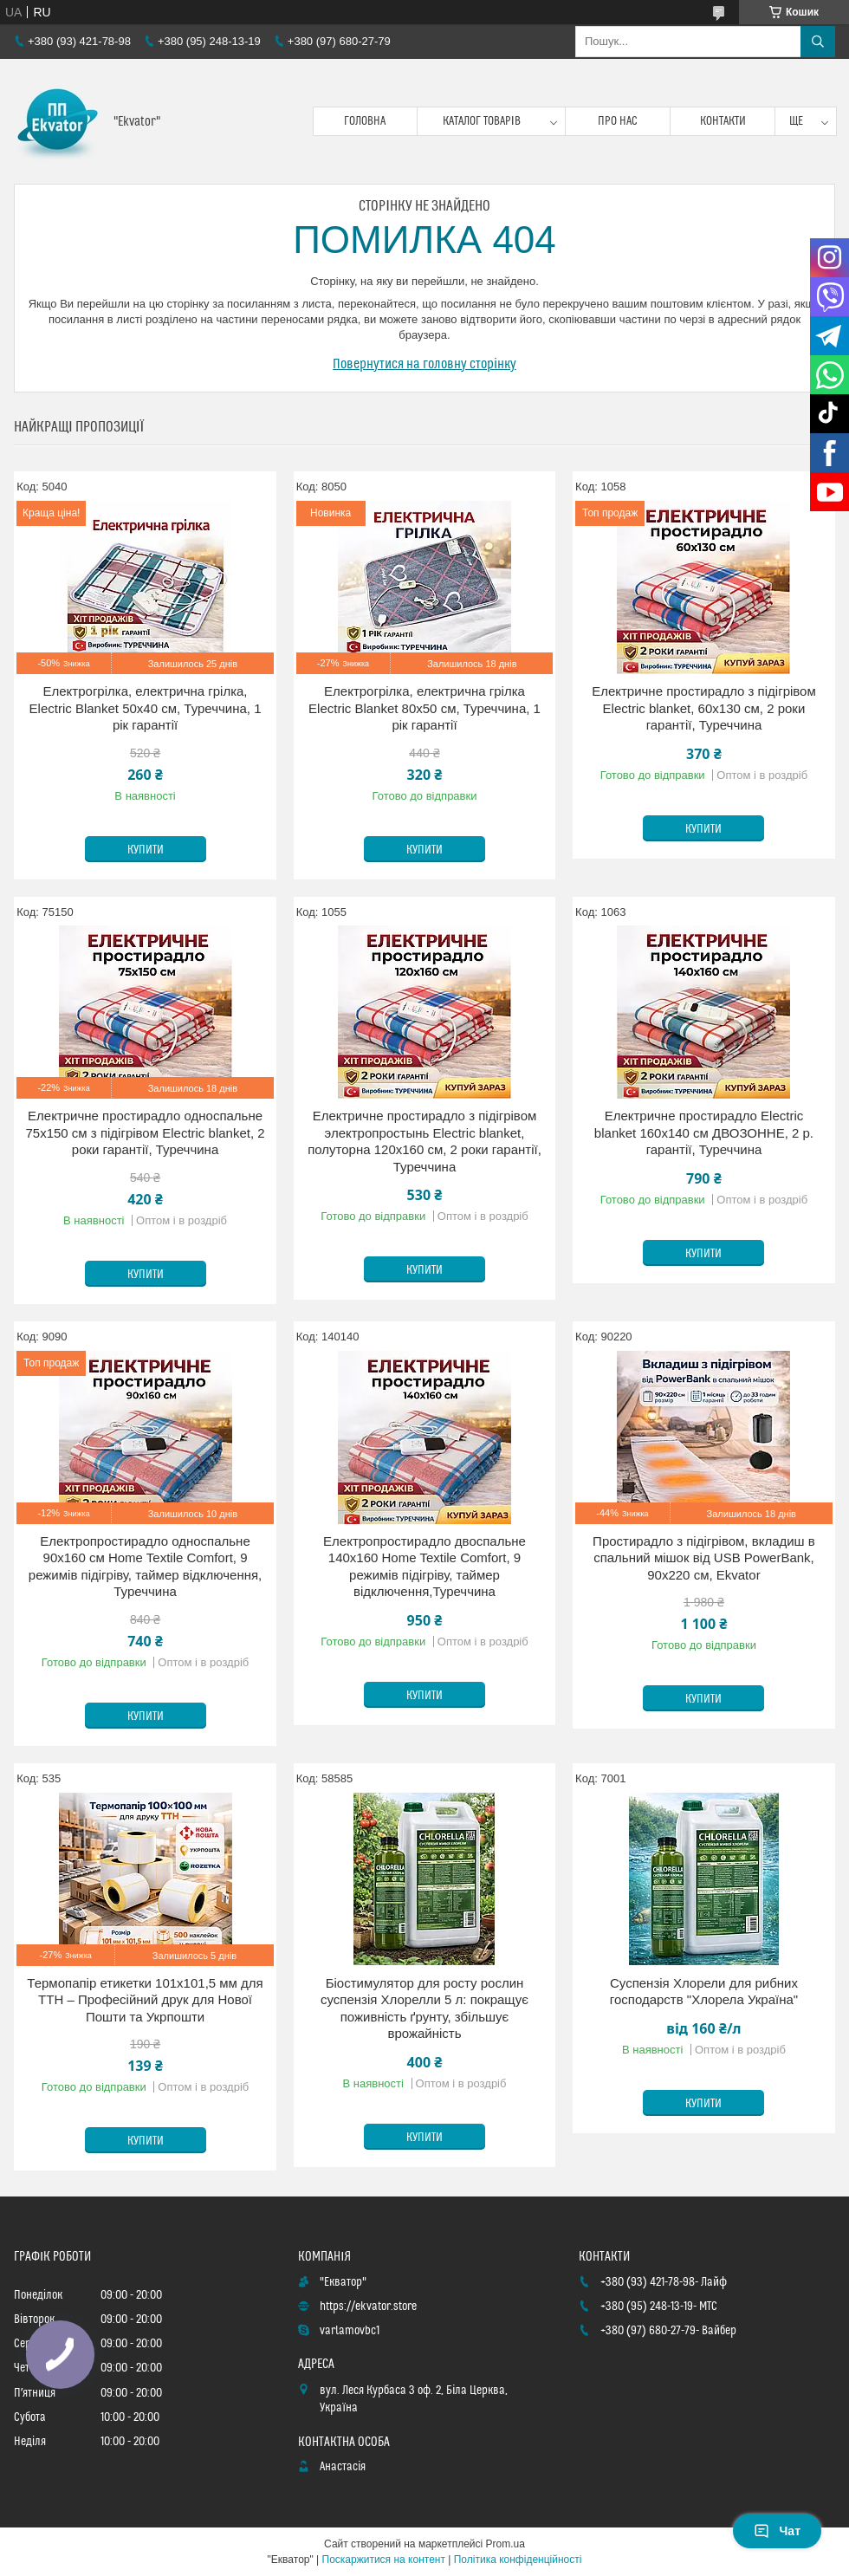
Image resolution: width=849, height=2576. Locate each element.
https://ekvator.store (368, 2306)
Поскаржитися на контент (383, 2559)
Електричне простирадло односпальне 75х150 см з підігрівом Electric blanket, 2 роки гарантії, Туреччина (144, 1132)
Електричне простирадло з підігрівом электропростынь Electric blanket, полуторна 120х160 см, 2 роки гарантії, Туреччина (424, 1141)
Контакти (723, 121)
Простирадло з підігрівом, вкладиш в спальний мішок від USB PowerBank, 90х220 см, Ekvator (704, 1558)
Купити (145, 850)
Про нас (618, 121)
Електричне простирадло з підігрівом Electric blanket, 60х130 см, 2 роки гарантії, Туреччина (704, 708)
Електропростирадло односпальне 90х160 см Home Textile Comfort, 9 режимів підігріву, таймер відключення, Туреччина (145, 1566)
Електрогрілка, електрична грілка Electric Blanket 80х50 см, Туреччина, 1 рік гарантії (424, 708)
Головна (365, 121)
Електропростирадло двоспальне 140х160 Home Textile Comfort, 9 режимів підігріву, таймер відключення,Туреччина (424, 1566)
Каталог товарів (482, 121)
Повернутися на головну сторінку (424, 364)
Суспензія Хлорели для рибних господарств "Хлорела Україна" (704, 1992)
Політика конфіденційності (518, 2559)
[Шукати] (817, 41)
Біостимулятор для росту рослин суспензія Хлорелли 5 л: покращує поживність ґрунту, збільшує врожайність (424, 2008)
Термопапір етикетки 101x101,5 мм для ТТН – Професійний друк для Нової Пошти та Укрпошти (144, 2000)
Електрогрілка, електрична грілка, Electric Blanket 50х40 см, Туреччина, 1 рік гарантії (145, 708)
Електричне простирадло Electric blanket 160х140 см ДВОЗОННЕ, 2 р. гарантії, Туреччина (703, 1132)
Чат (777, 2531)
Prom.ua (505, 2544)
